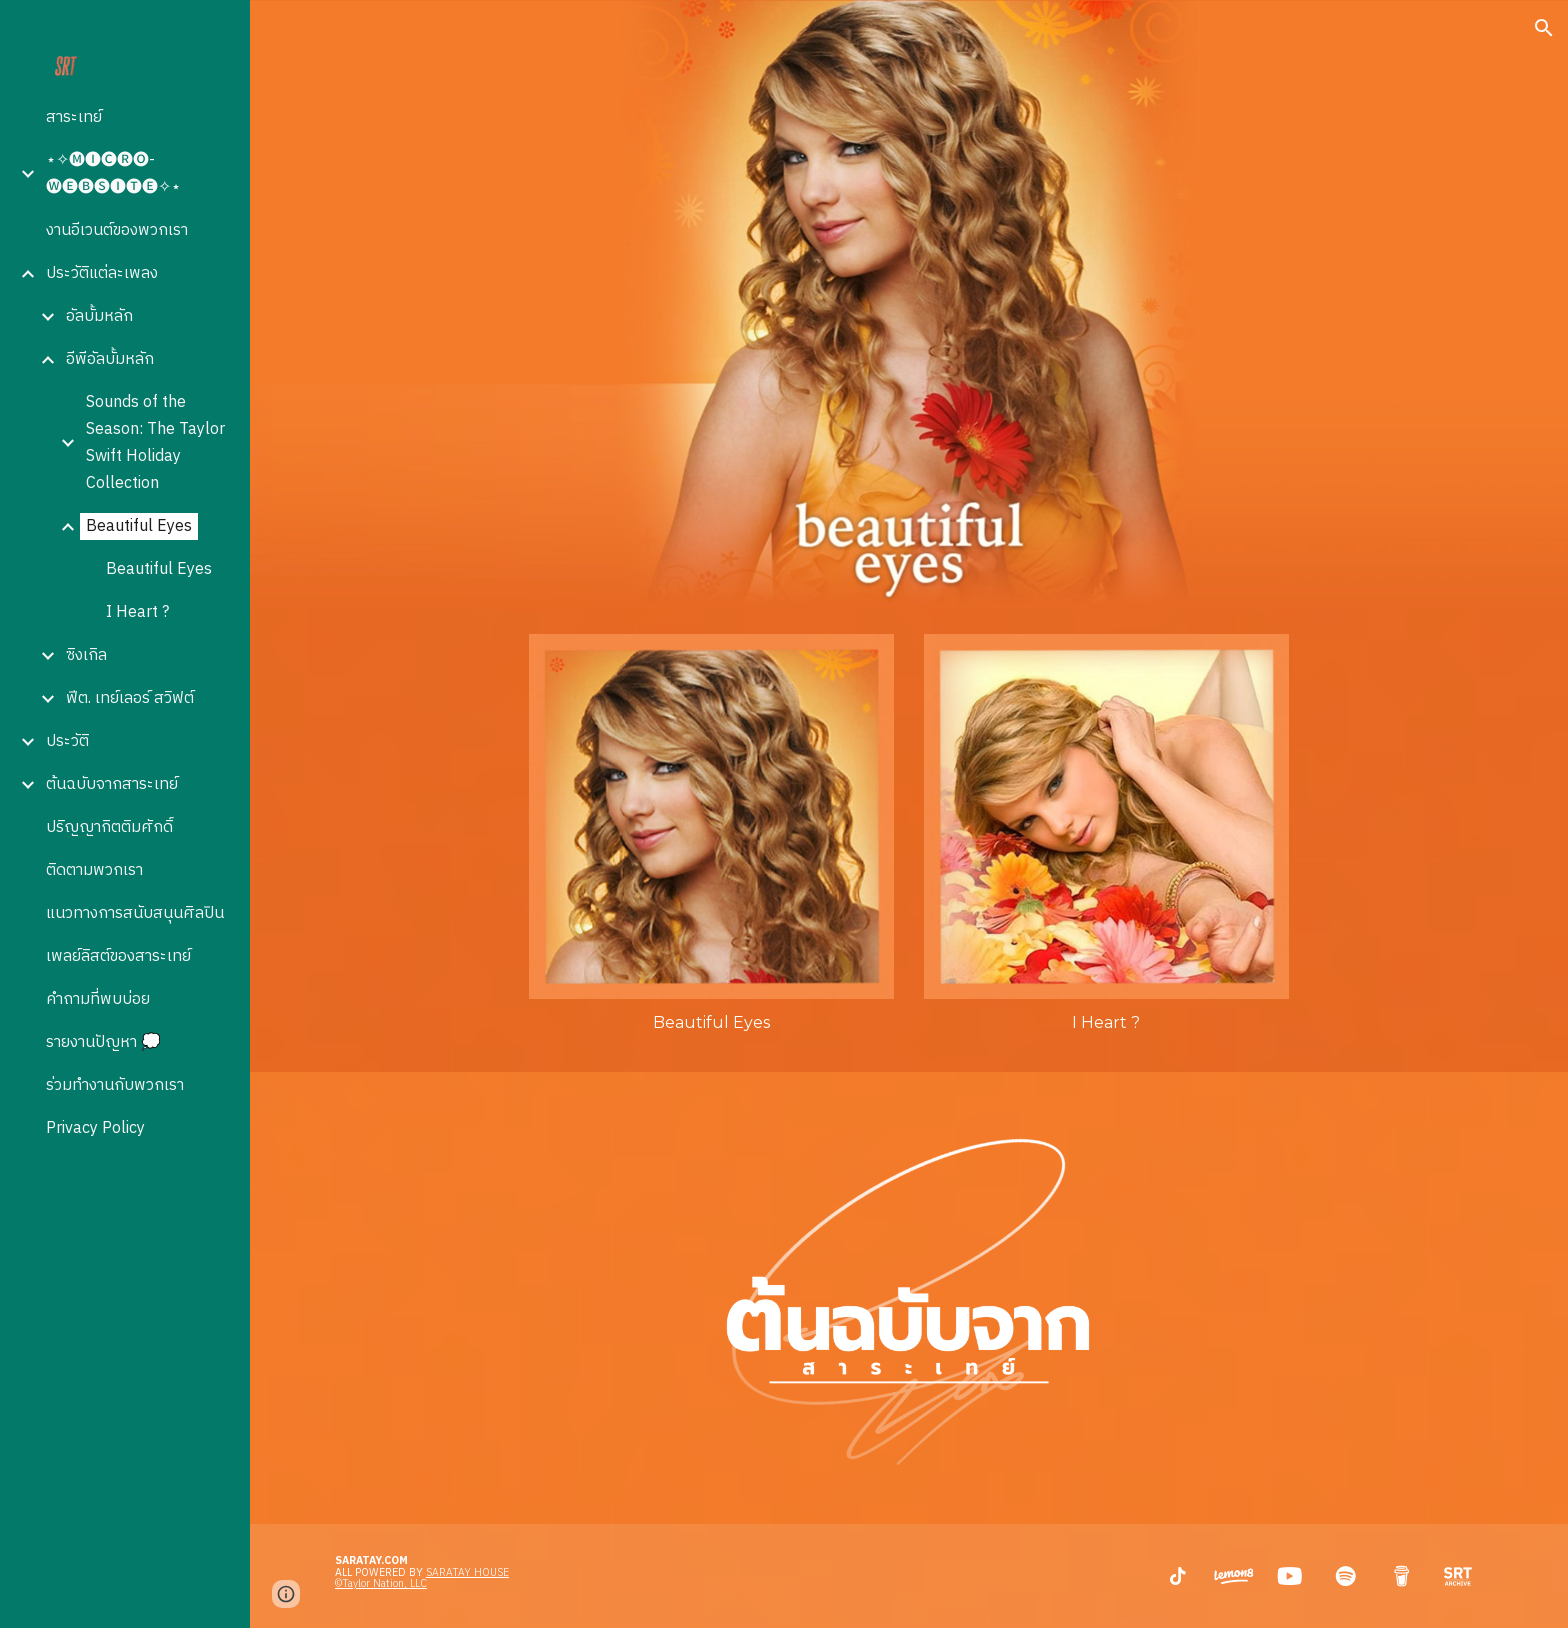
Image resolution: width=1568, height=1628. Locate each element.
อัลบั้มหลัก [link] (99, 316)
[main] (711, 1023)
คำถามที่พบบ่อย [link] (98, 999)
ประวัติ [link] (67, 741)
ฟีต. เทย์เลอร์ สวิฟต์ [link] (130, 698)
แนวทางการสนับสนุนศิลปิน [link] (135, 913)
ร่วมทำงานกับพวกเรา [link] (115, 1085)
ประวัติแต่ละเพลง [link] (102, 273)
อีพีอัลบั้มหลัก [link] (110, 359)
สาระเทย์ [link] (74, 117)
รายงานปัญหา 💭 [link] (103, 1042)
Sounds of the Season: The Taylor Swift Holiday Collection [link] (155, 443)
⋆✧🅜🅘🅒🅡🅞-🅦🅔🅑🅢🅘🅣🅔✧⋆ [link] (113, 174)
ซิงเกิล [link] (86, 655)
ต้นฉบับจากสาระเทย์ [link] (112, 784)
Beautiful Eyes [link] (139, 526)
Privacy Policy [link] (95, 1128)
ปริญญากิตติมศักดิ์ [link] (109, 827)
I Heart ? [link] (137, 612)
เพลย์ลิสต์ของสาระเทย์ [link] (118, 956)
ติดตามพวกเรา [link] (94, 870)
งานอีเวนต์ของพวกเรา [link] (117, 230)
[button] (1544, 28)
